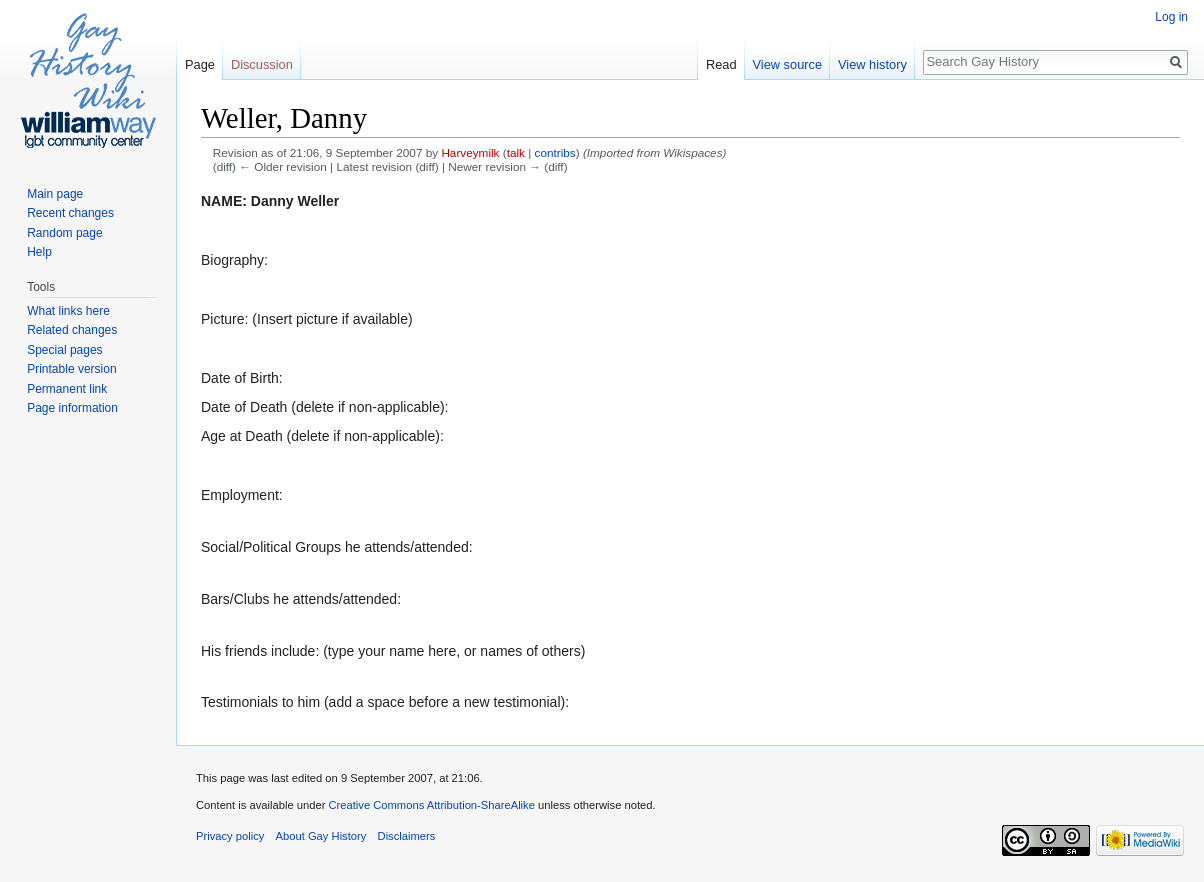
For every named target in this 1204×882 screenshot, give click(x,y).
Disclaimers (407, 836)
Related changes (72, 330)
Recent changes (70, 213)
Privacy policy (230, 836)
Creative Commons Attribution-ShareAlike (431, 805)
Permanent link (67, 389)
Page (200, 64)
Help (39, 252)
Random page (64, 233)
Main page (55, 194)
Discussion (262, 64)
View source (787, 64)
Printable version (71, 369)
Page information (72, 408)
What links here (68, 311)
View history (872, 64)
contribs (555, 152)
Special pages (64, 350)
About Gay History (321, 836)
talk (516, 152)
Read (721, 64)
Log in (1171, 17)
